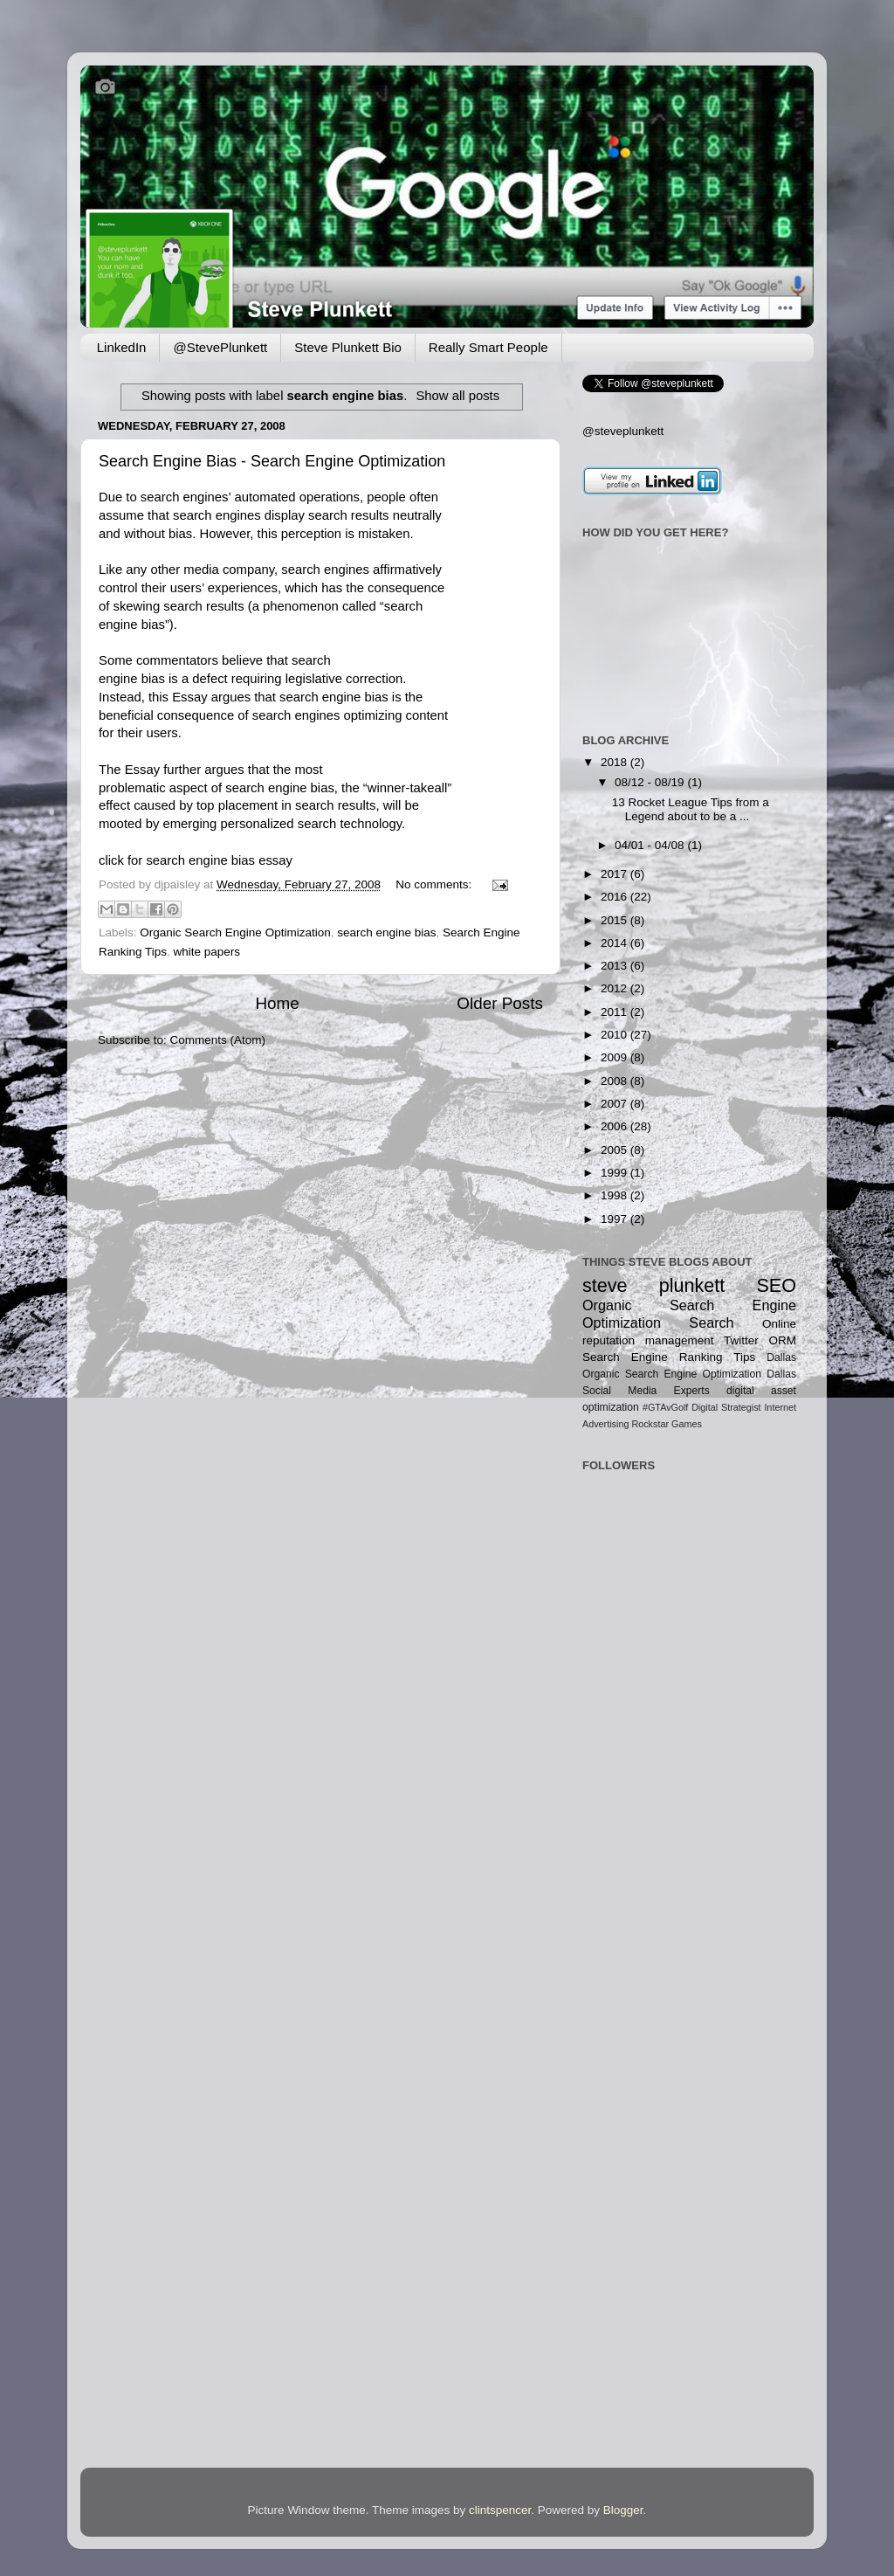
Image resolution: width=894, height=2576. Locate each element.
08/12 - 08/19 (651, 782)
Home (277, 1003)
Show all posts (457, 396)
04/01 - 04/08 (651, 845)
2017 (615, 874)
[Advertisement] (636, 1694)
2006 (615, 1126)
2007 (615, 1103)
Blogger (623, 2510)
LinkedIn (122, 347)
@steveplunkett (623, 431)
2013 (615, 965)
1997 (615, 1219)
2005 (615, 1150)
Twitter (741, 1340)
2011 (615, 1012)
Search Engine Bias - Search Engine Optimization (272, 461)
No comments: (435, 884)
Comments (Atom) (218, 1039)
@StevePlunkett (220, 347)
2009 (615, 1057)
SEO (776, 1285)
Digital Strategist (725, 1407)
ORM (782, 1340)
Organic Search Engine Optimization (235, 932)
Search (711, 1322)
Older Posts (500, 1003)
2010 (615, 1034)
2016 (615, 896)
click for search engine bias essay (195, 860)
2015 (615, 920)
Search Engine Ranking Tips (668, 1357)
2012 (615, 988)
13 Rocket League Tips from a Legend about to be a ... (690, 809)
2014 (615, 943)
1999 (615, 1172)
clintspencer (500, 2510)
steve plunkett (653, 1285)
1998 (615, 1195)
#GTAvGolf (665, 1407)
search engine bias (386, 932)
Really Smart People (488, 347)
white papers (207, 951)
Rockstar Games (666, 1424)
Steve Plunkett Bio (348, 347)
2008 (615, 1081)
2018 (615, 762)
